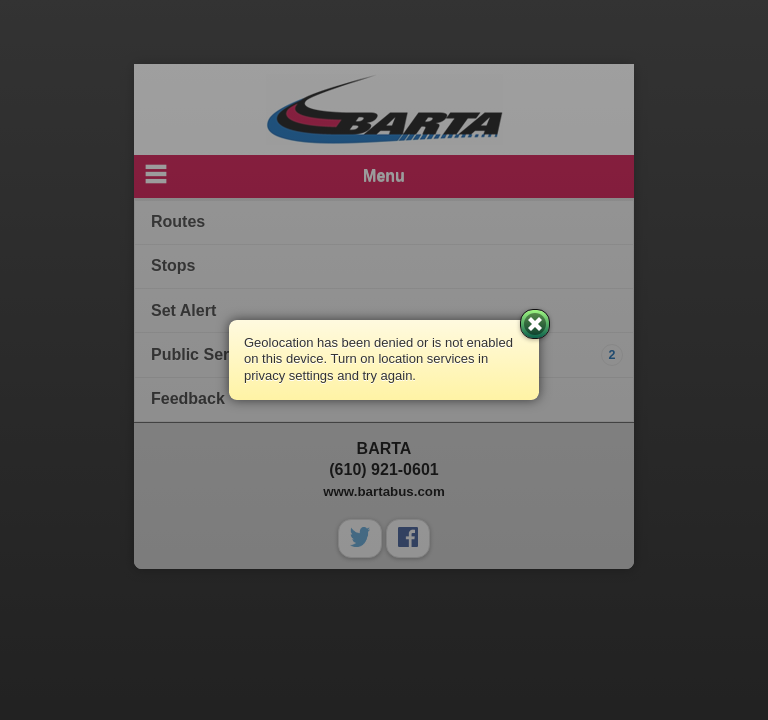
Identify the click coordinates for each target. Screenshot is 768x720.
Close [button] (535, 324)
